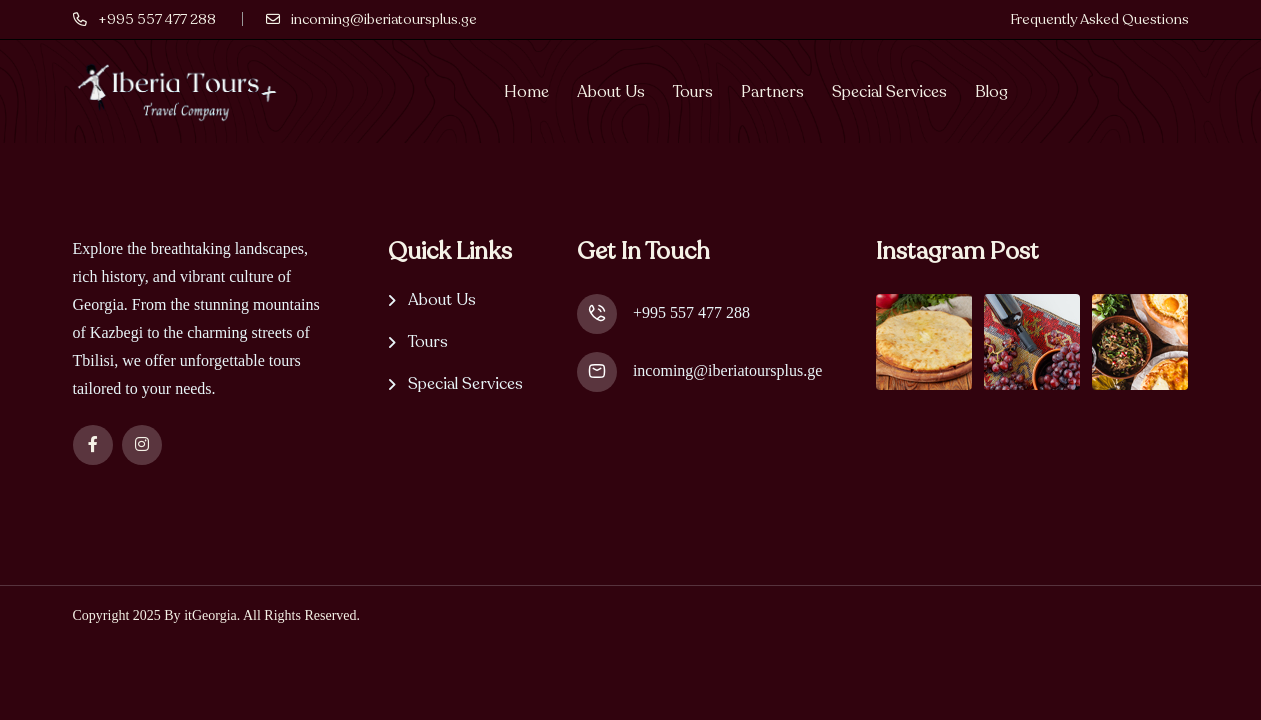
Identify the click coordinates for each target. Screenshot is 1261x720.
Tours (693, 92)
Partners (772, 92)
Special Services (889, 92)
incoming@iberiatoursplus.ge (727, 370)
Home (526, 92)
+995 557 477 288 (691, 312)
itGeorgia (210, 615)
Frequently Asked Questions (1099, 19)
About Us (611, 92)
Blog (991, 92)
